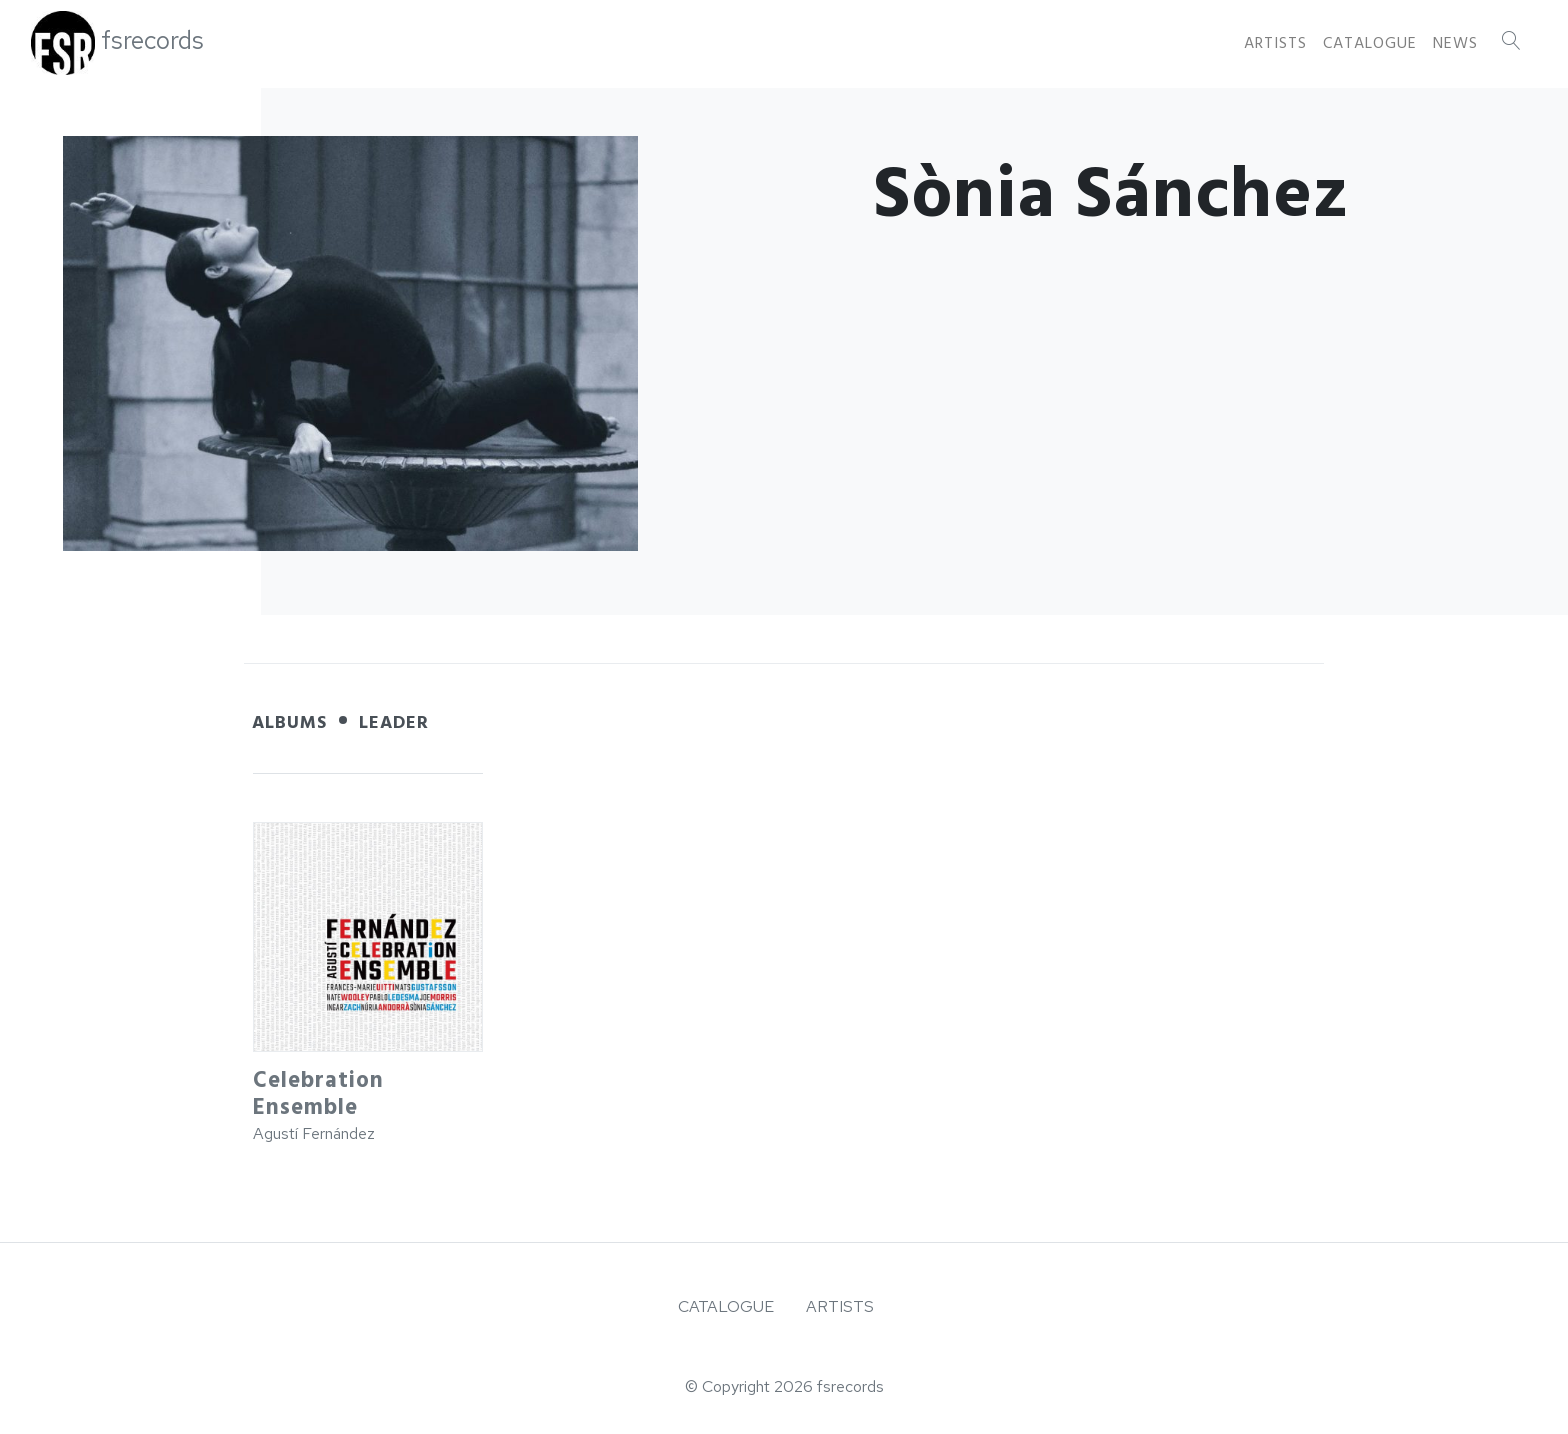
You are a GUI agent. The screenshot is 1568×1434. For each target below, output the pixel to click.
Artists (1275, 43)
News (1455, 43)
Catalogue (1370, 43)
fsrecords (152, 40)
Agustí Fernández (314, 1133)
